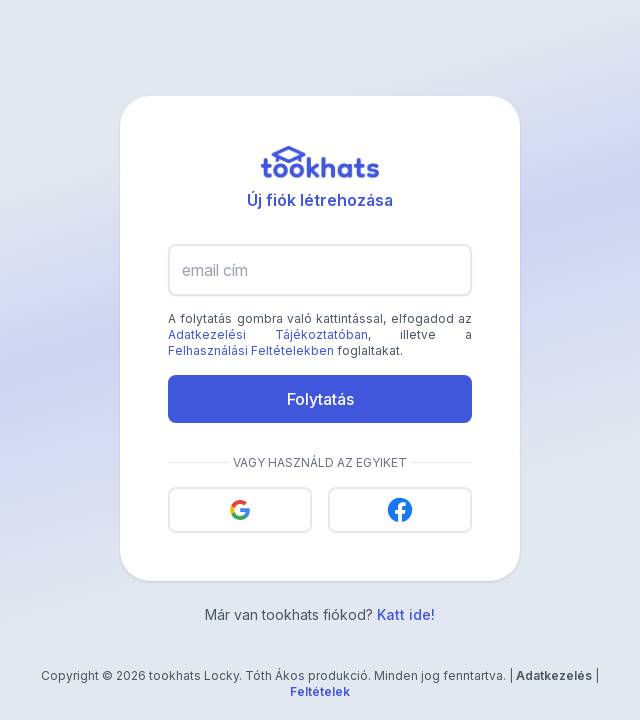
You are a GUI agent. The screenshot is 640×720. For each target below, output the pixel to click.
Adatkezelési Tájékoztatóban (268, 334)
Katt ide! (406, 614)
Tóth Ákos (275, 675)
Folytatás (320, 399)
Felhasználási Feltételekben (251, 350)
